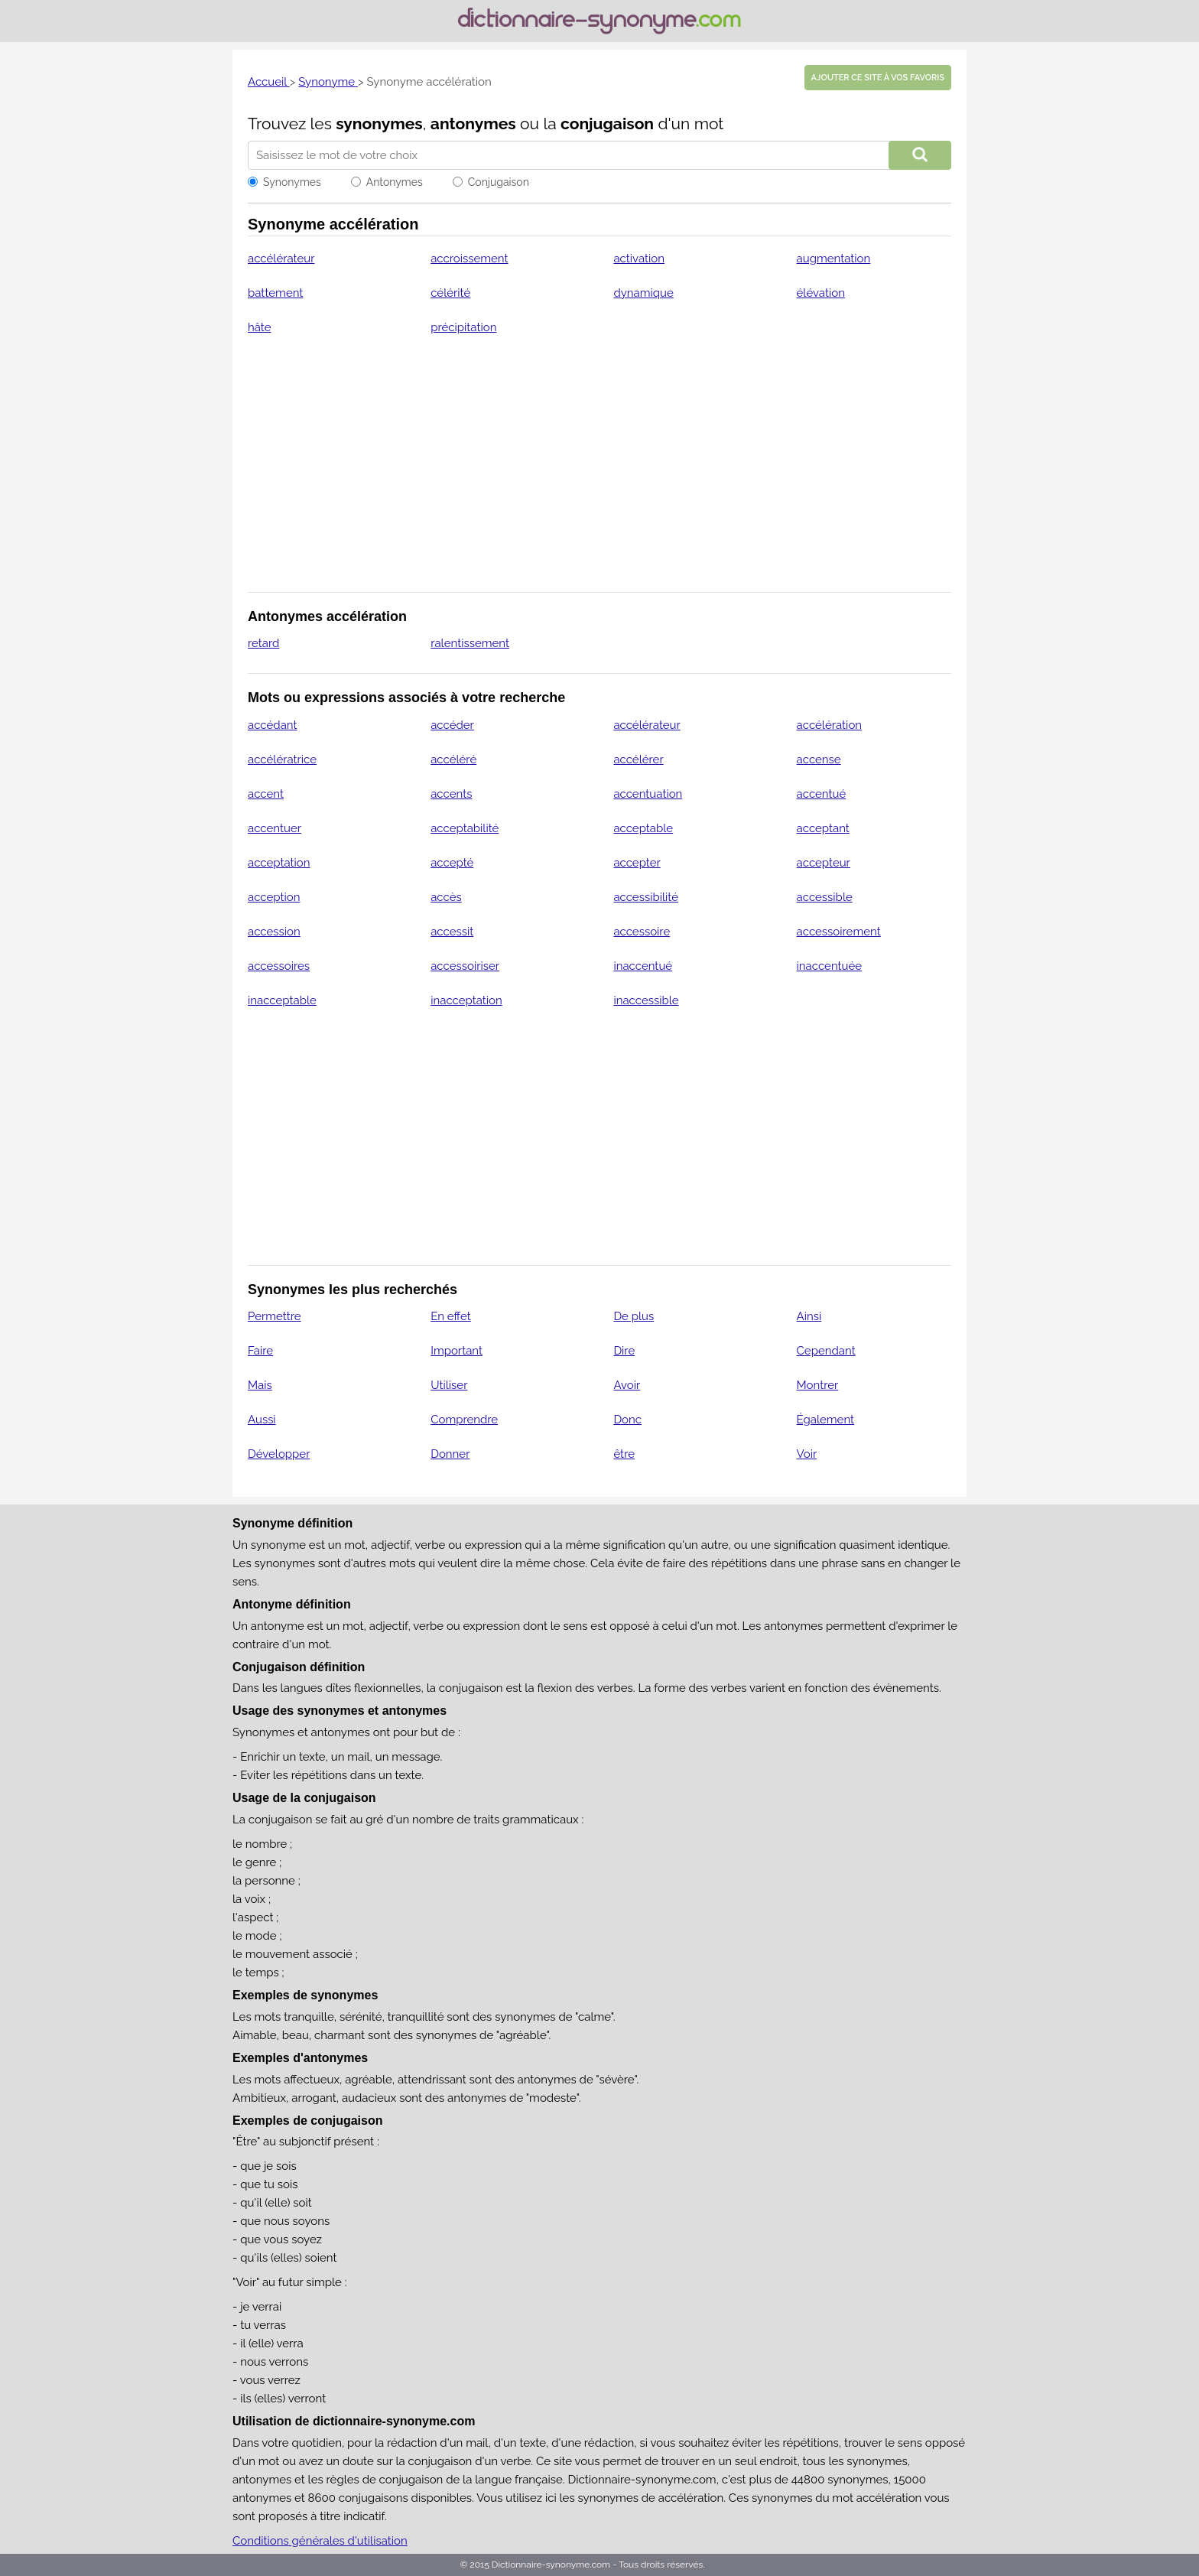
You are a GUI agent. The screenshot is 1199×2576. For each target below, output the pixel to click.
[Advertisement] (599, 473)
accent (266, 794)
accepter (636, 863)
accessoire (641, 931)
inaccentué (642, 966)
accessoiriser (465, 966)
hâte (259, 327)
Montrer (818, 1385)
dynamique (643, 293)
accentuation (647, 794)
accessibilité (645, 897)
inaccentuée (830, 966)
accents (451, 794)
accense (819, 759)
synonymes (379, 123)
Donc (627, 1419)
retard (263, 643)
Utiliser (449, 1385)
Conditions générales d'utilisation (320, 2541)
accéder (452, 725)
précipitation (463, 327)
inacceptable (282, 1000)
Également (826, 1419)
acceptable (643, 828)
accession (274, 931)
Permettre (274, 1316)
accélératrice (282, 759)
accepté (452, 863)
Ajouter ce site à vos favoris (877, 78)
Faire (260, 1351)
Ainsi (809, 1316)
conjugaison (607, 123)
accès (446, 897)
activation (638, 258)
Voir (807, 1454)
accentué (821, 794)
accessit (452, 931)
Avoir (626, 1385)
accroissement (469, 258)
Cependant (826, 1351)
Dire (624, 1351)
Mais (260, 1385)
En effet (451, 1316)
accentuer (274, 828)
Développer (279, 1454)
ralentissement (470, 643)
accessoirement (839, 931)
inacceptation (466, 1000)
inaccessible (645, 1000)
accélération (830, 725)
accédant (272, 725)
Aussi (262, 1419)
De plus (633, 1316)
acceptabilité (465, 828)
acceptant (823, 828)
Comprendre (464, 1419)
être (624, 1454)
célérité (450, 293)
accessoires (279, 966)
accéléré (453, 759)
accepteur (823, 863)
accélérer (638, 759)
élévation (821, 293)
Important (457, 1351)
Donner (450, 1454)
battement (275, 293)
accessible (825, 897)
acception (274, 897)
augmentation (834, 258)
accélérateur (281, 258)
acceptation (279, 863)
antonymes (473, 123)
